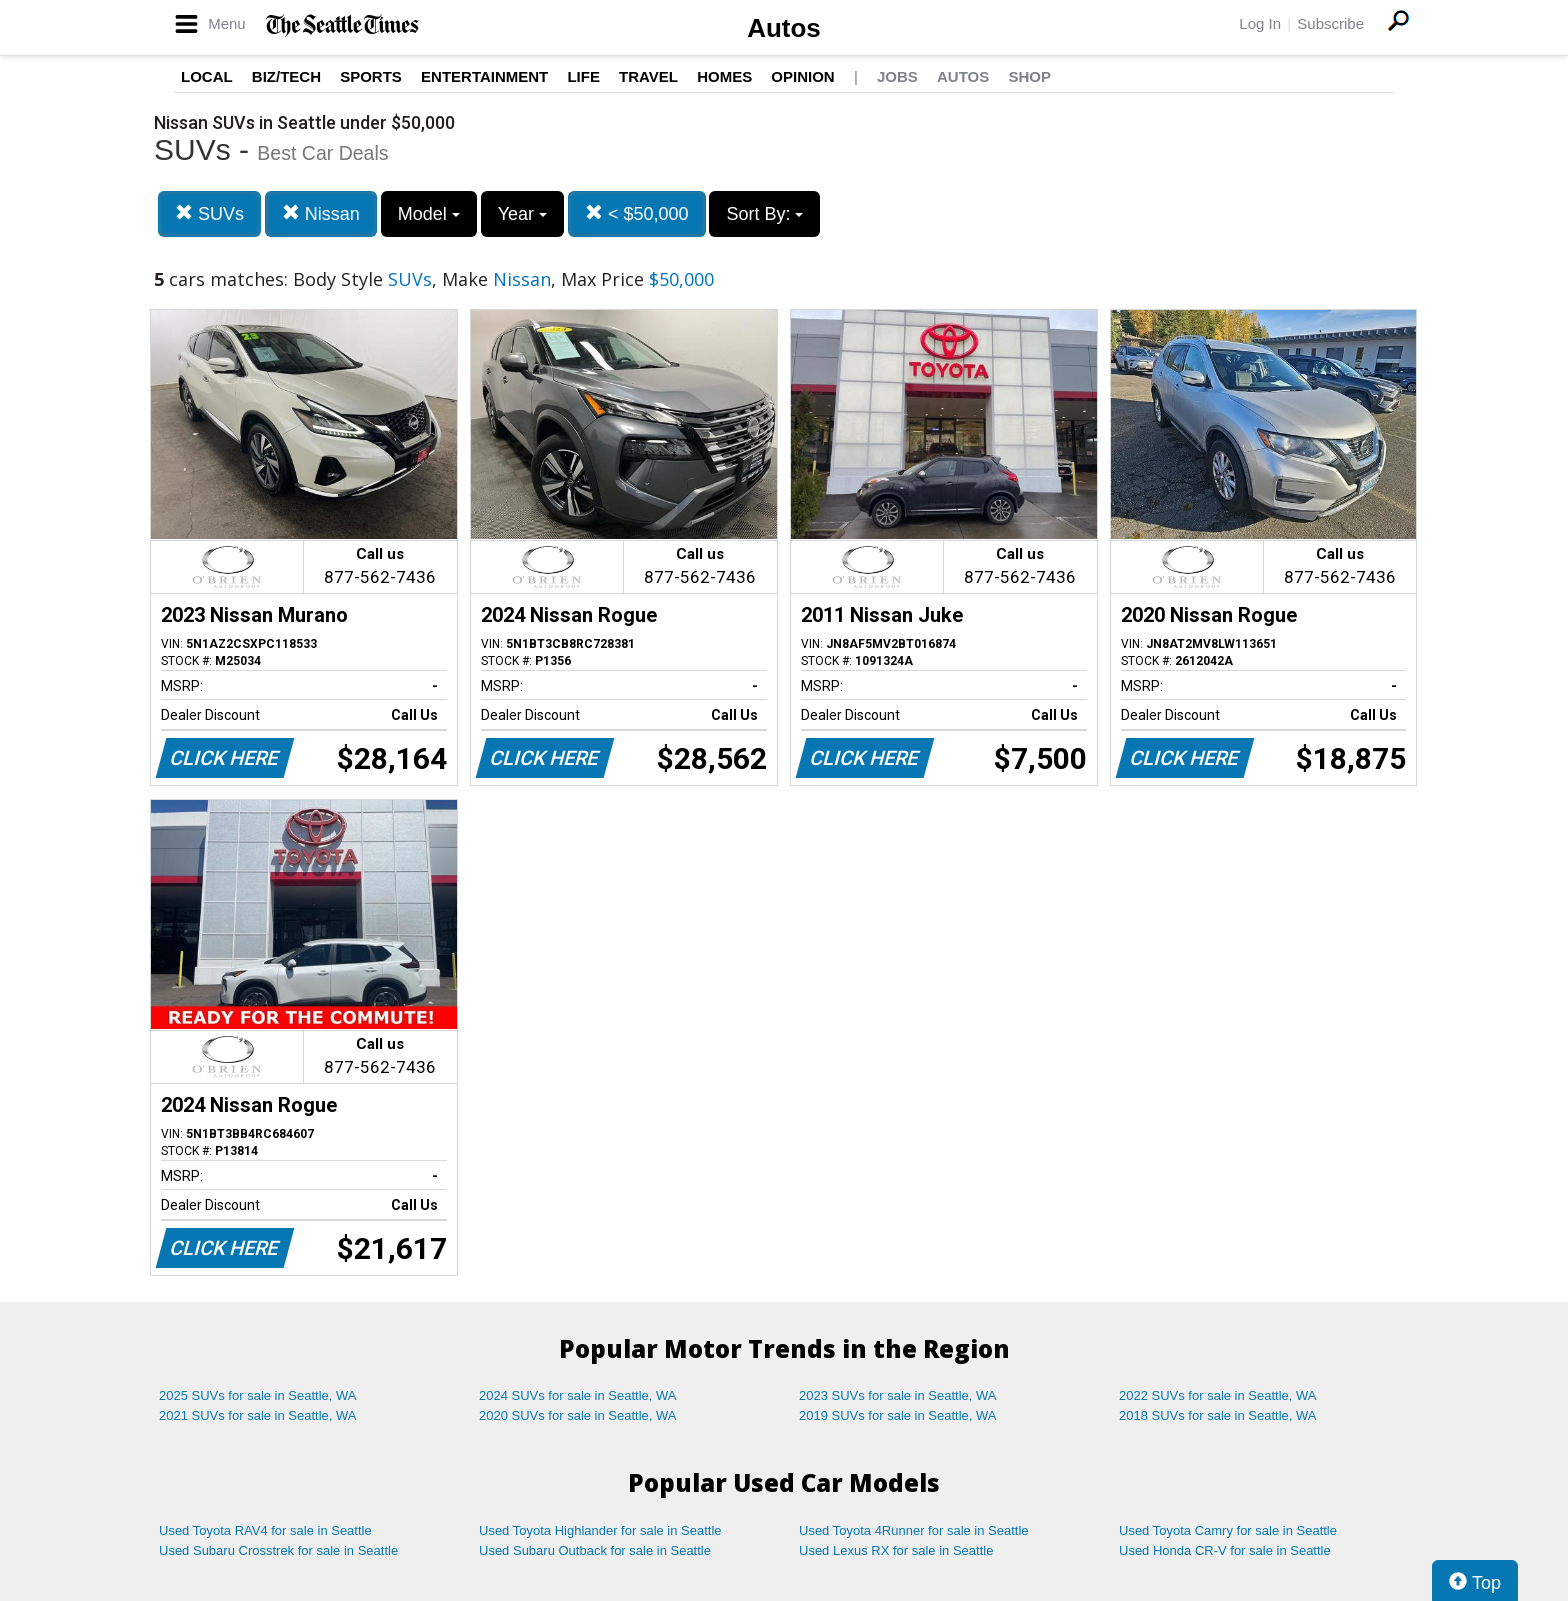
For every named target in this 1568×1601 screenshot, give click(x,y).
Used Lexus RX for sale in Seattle (896, 1550)
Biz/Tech (286, 76)
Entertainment (484, 76)
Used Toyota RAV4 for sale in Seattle (265, 1530)
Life (583, 76)
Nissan (321, 213)
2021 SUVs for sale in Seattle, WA (258, 1415)
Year (522, 214)
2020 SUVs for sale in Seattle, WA (578, 1415)
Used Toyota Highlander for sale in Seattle (600, 1530)
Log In (1260, 23)
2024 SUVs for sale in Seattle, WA (578, 1395)
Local (207, 76)
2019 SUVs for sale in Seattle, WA (898, 1415)
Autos (784, 28)
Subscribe (1330, 23)
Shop (1029, 76)
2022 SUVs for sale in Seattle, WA (1218, 1395)
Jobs (897, 76)
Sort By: (764, 214)
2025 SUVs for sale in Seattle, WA (258, 1395)
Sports (371, 76)
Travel (648, 76)
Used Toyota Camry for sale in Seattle (1228, 1530)
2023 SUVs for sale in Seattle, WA (898, 1395)
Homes (724, 76)
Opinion (802, 76)
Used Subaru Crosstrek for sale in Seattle (278, 1550)
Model (429, 214)
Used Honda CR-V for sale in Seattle (1225, 1550)
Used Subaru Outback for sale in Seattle (595, 1550)
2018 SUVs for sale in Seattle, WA (1218, 1415)
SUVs (209, 213)
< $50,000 (637, 213)
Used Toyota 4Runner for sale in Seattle (914, 1530)
